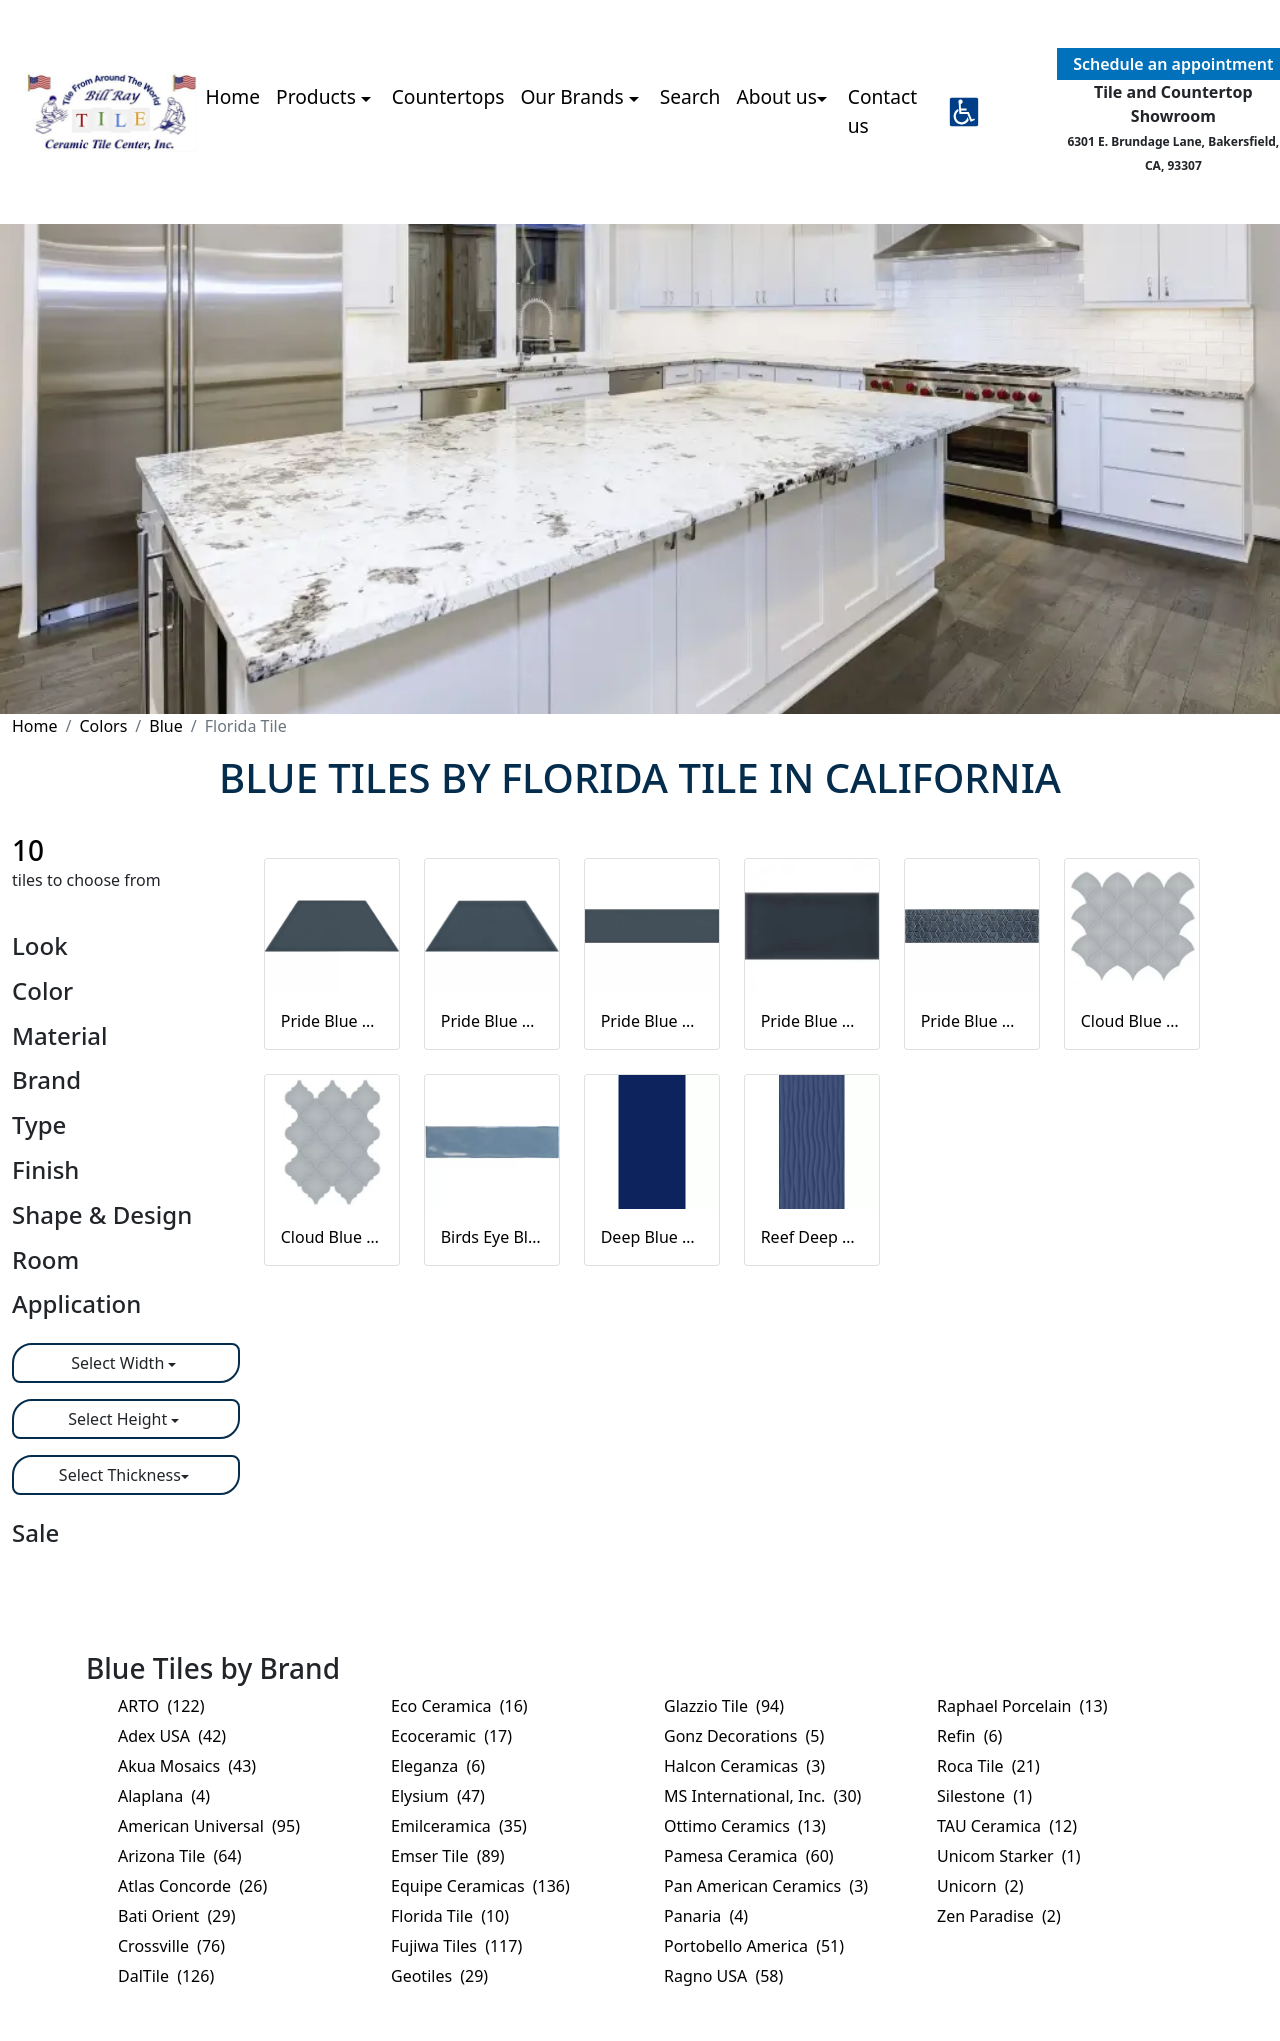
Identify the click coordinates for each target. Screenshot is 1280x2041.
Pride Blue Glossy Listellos (972, 1021)
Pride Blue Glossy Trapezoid (492, 1021)
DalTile (166, 1976)
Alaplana (164, 1796)
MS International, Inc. (762, 1796)
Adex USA (172, 1736)
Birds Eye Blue (492, 1237)
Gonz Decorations (744, 1736)
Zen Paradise (999, 1916)
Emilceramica (459, 1826)
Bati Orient (176, 1916)
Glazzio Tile (724, 1706)
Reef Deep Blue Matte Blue (812, 1237)
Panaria (706, 1916)
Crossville (171, 1946)
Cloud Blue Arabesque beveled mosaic (332, 1237)
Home (233, 96)
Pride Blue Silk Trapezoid (332, 1021)
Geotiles (439, 1976)
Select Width (119, 1363)
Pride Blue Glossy (812, 1021)
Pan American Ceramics (766, 1886)
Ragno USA (723, 1976)
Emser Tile (448, 1856)
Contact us (882, 111)
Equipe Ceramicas (480, 1886)
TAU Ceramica (1007, 1826)
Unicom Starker (1008, 1856)
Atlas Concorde (192, 1886)
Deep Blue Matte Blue (652, 1237)
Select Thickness (120, 1475)
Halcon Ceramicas (744, 1766)
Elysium (438, 1796)
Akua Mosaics (187, 1766)
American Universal (209, 1826)
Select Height (119, 1419)
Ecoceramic (451, 1736)
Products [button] (318, 96)
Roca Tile (988, 1766)
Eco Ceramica (459, 1706)
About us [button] (776, 96)
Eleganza (438, 1766)
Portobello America (754, 1946)
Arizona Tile (179, 1856)
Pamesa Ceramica (749, 1856)
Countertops (448, 96)
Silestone (984, 1796)
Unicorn (980, 1886)
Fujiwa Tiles (456, 1946)
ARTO (161, 1706)
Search (690, 96)
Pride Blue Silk (652, 1021)
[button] (964, 112)
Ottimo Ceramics (745, 1826)
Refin (969, 1736)
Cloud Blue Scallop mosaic (1132, 1021)
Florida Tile (450, 1916)
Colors (103, 726)
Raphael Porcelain (1022, 1706)
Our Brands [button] (574, 96)
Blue (165, 726)
